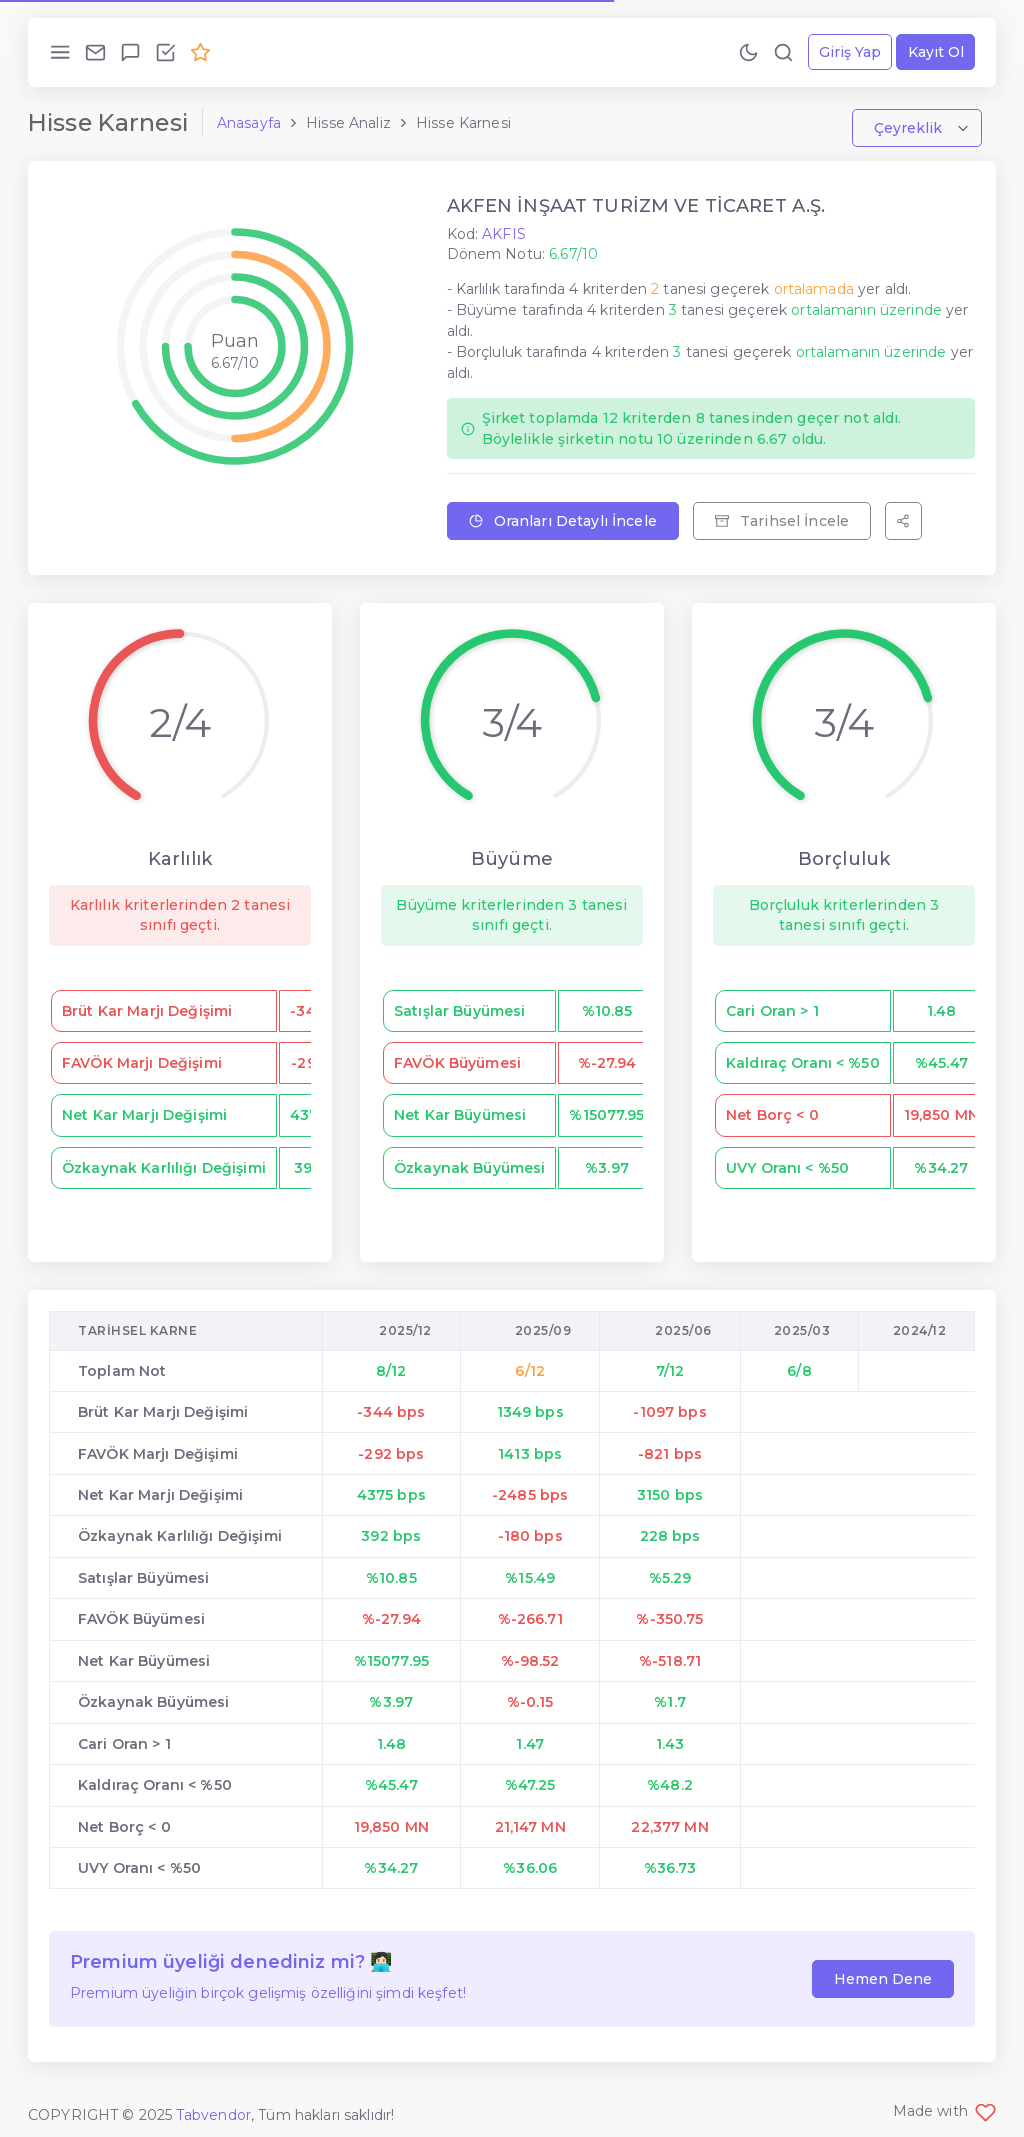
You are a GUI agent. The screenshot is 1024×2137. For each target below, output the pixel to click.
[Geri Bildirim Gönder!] (130, 52)
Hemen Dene (883, 1979)
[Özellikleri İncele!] (165, 52)
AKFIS (504, 234)
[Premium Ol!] (200, 52)
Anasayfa (249, 123)
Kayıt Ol (936, 52)
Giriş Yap (850, 52)
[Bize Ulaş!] (95, 52)
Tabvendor (213, 2115)
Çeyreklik (910, 128)
